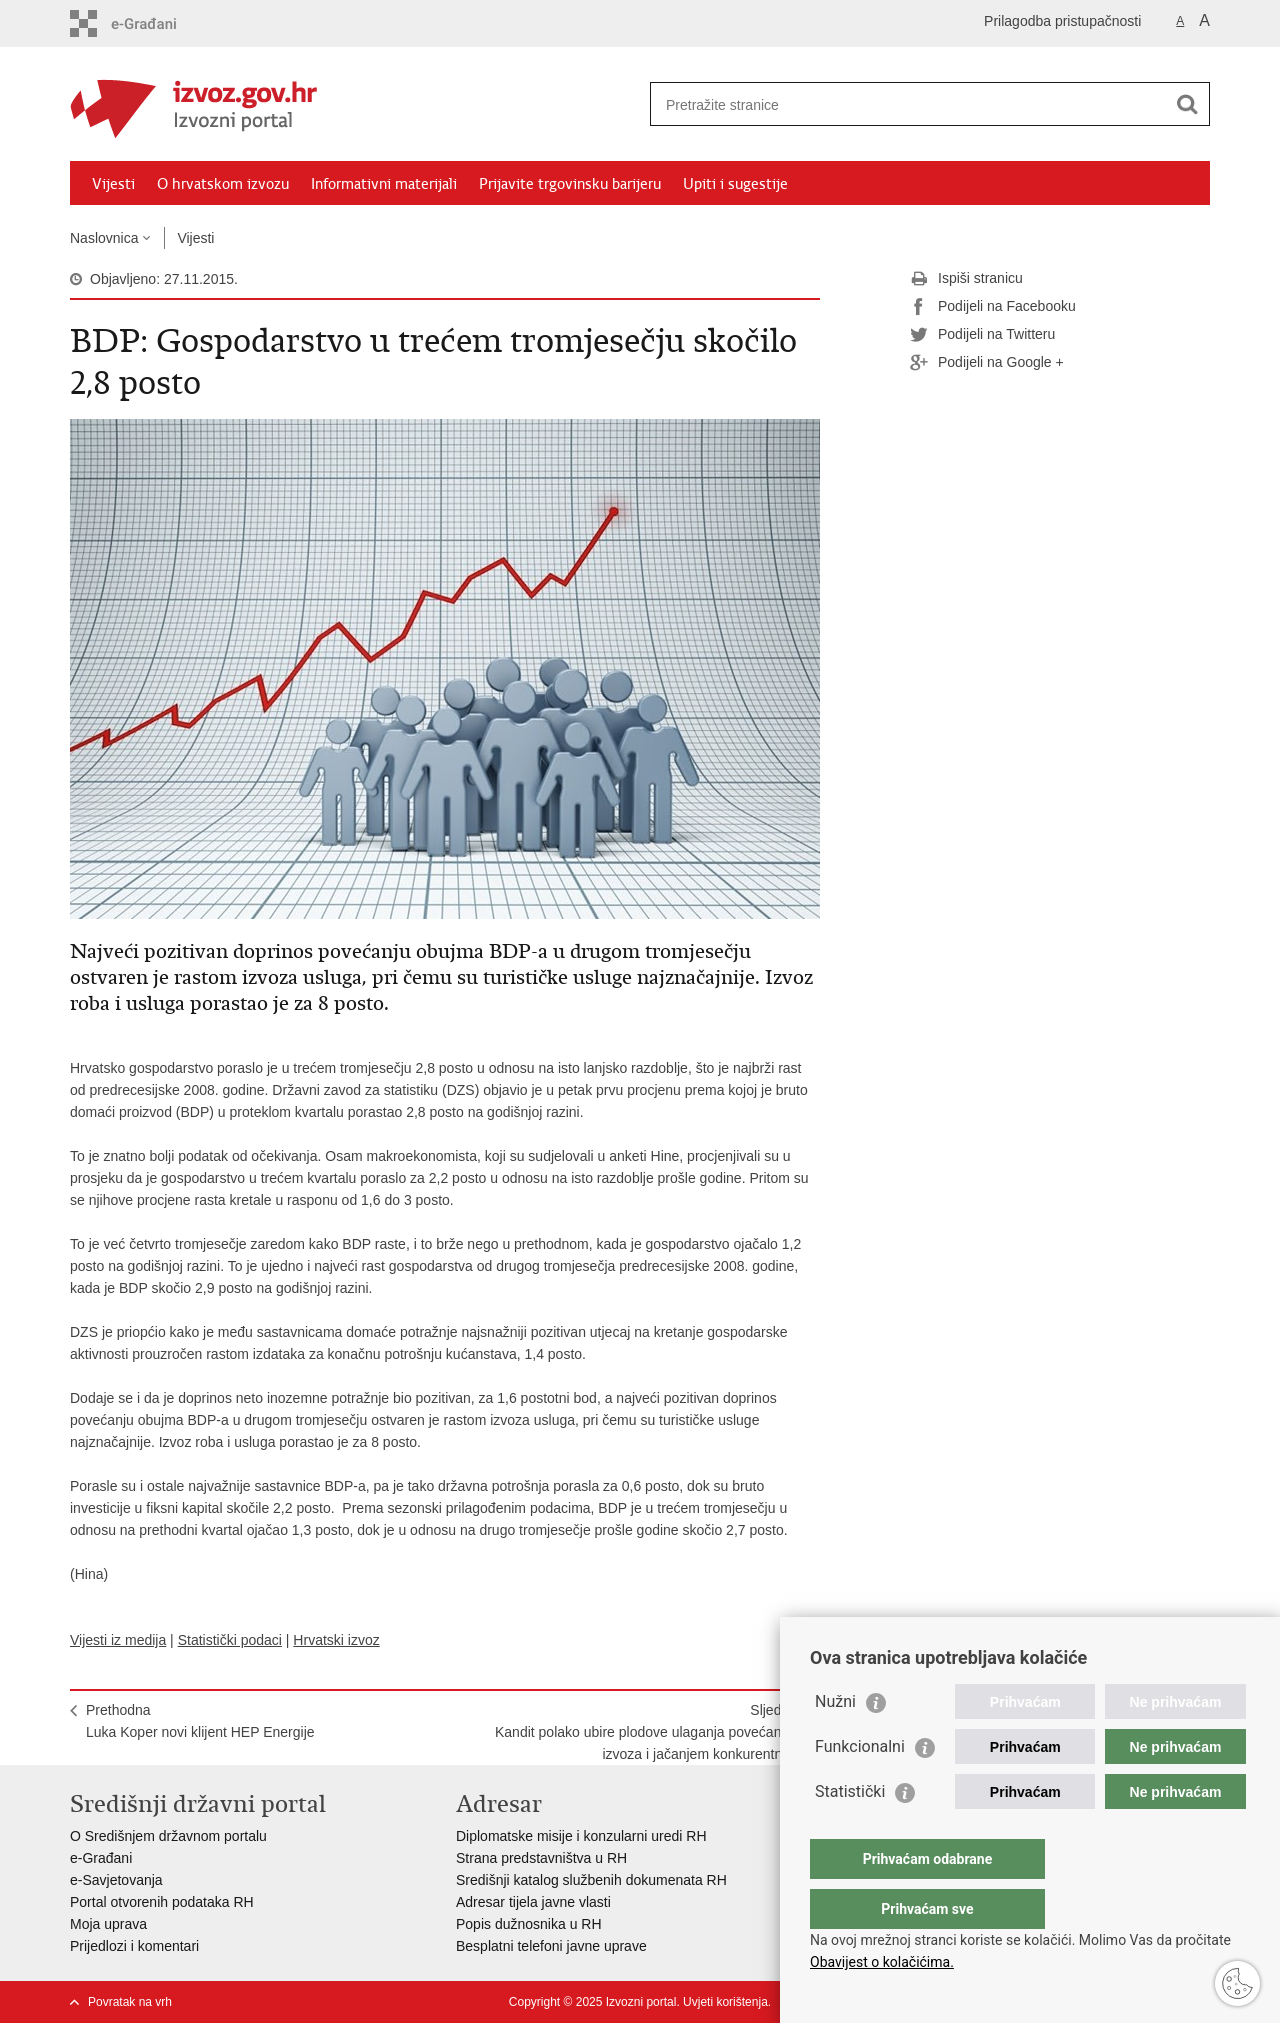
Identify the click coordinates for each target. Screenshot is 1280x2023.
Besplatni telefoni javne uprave (551, 1946)
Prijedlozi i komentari (134, 1946)
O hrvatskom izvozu (223, 184)
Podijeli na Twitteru (982, 335)
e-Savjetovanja (116, 1880)
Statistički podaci (230, 1640)
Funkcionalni (860, 1786)
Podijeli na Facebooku (993, 307)
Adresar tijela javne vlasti (533, 1902)
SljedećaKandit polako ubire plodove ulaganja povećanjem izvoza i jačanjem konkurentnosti (649, 1732)
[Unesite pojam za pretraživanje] (908, 104)
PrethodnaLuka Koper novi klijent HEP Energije (200, 1721)
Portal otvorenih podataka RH (162, 1902)
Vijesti (113, 184)
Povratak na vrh (130, 2002)
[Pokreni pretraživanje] (1187, 104)
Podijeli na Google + (987, 363)
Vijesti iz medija (118, 1640)
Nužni (835, 1741)
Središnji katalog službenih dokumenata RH (591, 1880)
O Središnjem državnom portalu (168, 1836)
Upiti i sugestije (735, 184)
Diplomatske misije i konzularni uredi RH (581, 1836)
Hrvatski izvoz (336, 1640)
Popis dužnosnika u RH (529, 1924)
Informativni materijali (384, 184)
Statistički (850, 1831)
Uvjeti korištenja (725, 2002)
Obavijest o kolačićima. (882, 1962)
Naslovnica (104, 238)
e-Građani (101, 1858)
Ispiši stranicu (966, 279)
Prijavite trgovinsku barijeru (570, 184)
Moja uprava (108, 1924)
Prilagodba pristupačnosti (1062, 21)
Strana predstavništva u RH (541, 1858)
